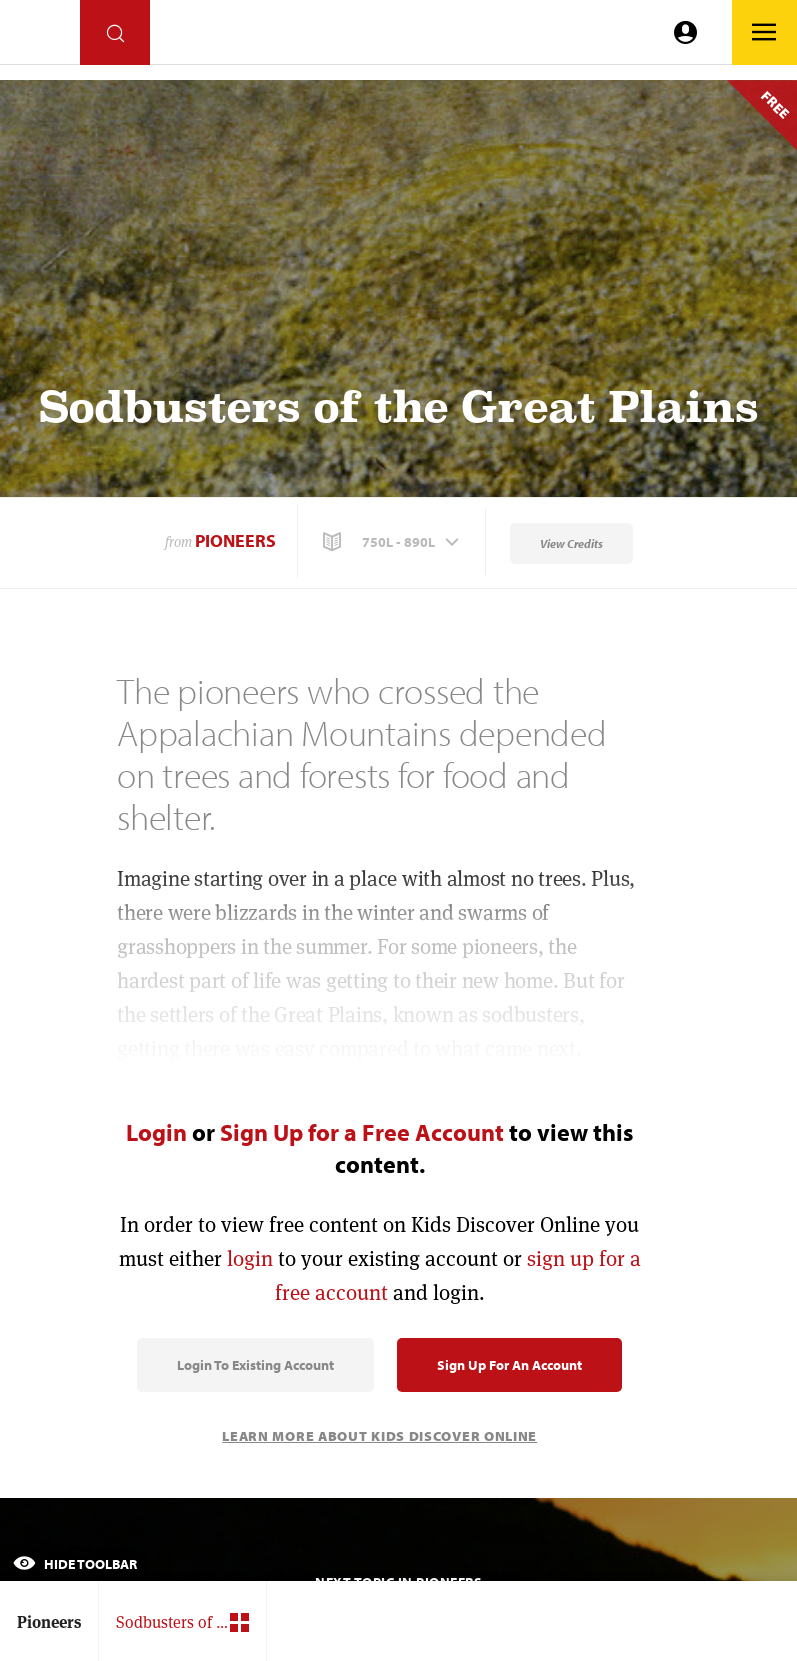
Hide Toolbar (75, 1564)
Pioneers (235, 540)
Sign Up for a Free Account (362, 1132)
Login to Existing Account (255, 1365)
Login (156, 1132)
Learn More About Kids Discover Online (379, 1436)
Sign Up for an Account (509, 1365)
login (250, 1258)
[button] (393, 542)
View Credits (571, 543)
